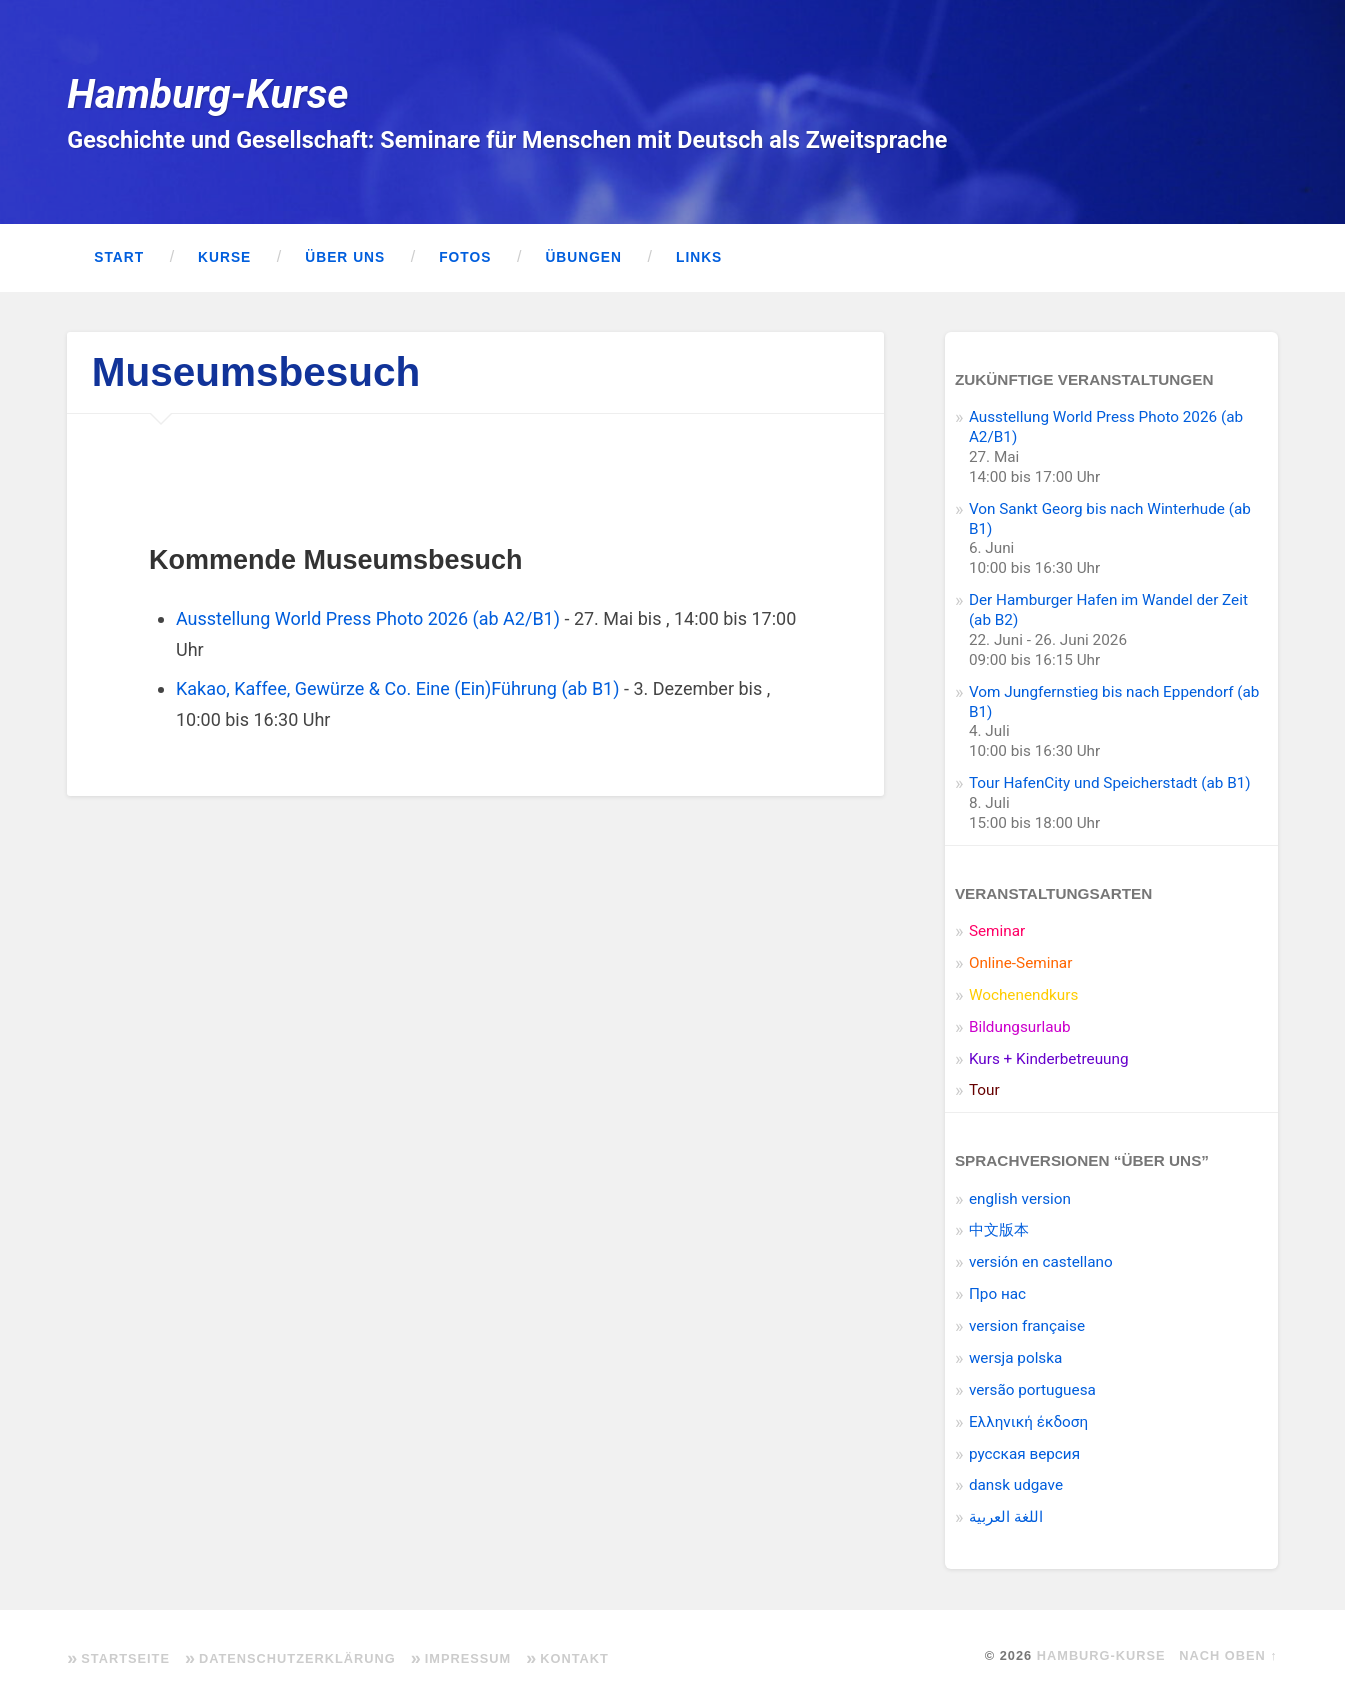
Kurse (224, 257)
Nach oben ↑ (1228, 1655)
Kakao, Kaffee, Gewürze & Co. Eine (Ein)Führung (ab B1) (398, 688)
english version (1020, 1199)
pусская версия (1024, 1454)
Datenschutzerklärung (297, 1658)
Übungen (583, 257)
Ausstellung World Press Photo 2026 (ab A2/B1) (368, 618)
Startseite (125, 1658)
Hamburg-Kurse (207, 94)
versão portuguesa (1032, 1390)
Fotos (465, 257)
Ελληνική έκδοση (1028, 1422)
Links (699, 257)
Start (119, 257)
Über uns (345, 257)
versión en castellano (1041, 1262)
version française (1027, 1326)
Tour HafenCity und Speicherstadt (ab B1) (1110, 783)
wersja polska (1015, 1358)
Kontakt (574, 1658)
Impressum (468, 1658)
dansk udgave (1016, 1485)
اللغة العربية (1006, 1517)
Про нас (997, 1294)
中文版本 (999, 1230)
